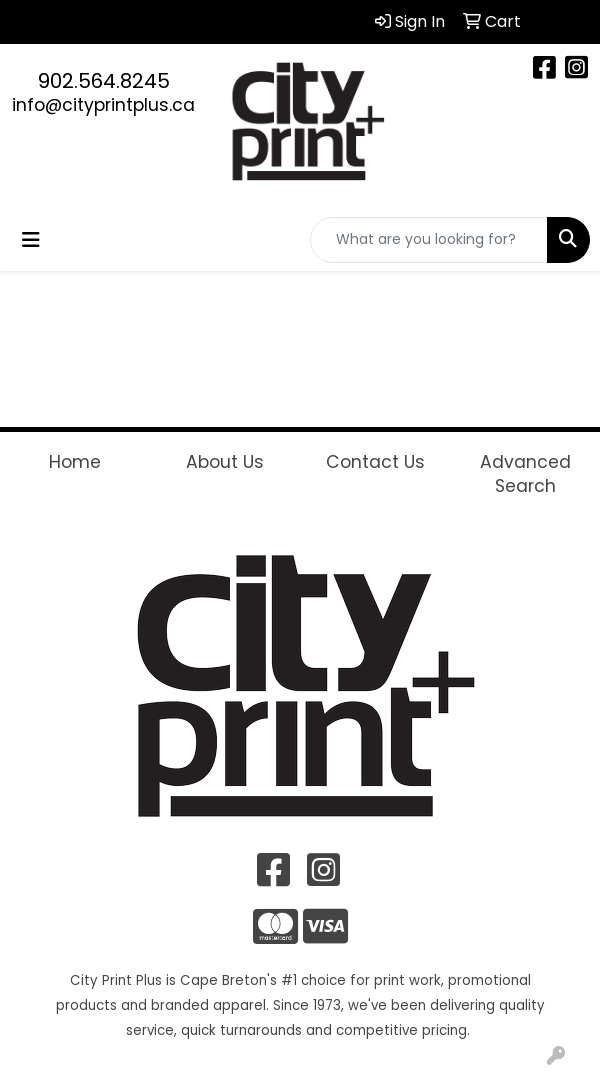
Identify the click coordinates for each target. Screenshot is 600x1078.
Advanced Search (525, 474)
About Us (225, 462)
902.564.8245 (104, 81)
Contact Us (375, 462)
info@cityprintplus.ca (103, 105)
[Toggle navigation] (31, 240)
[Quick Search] (429, 240)
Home (75, 462)
